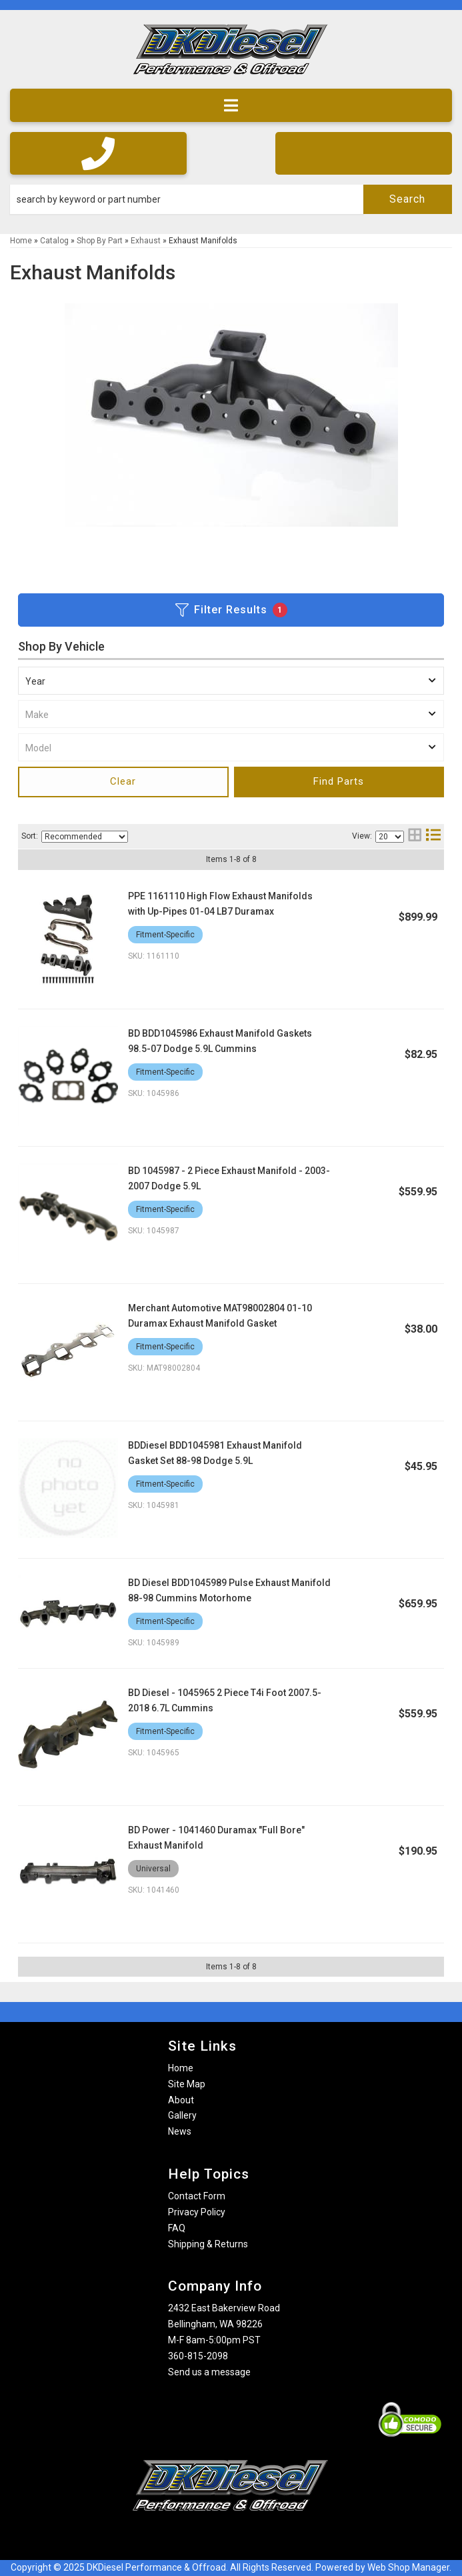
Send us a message (209, 2372)
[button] (231, 199)
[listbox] (231, 681)
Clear (123, 781)
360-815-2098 (198, 2356)
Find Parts (338, 781)
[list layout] (433, 836)
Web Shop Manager (408, 2567)
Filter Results (231, 610)
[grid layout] (414, 836)
